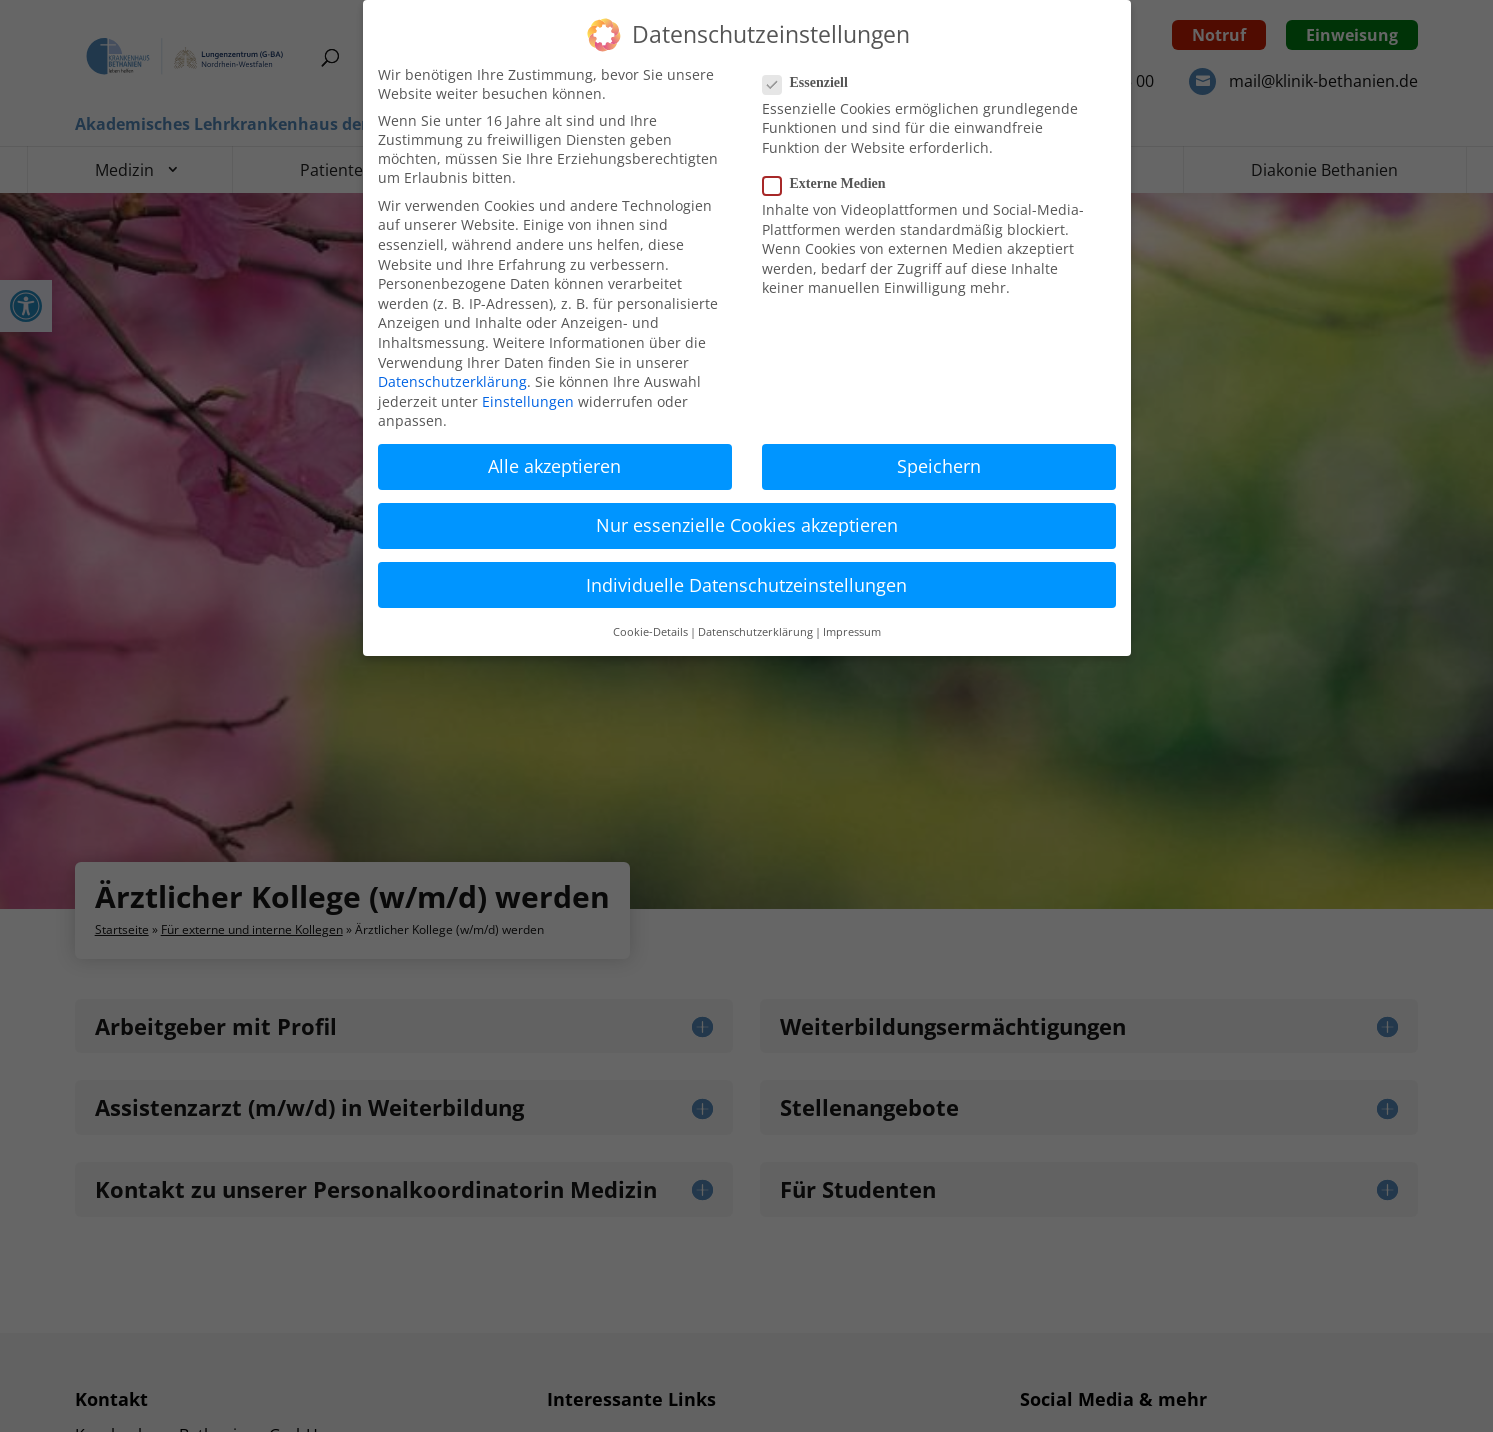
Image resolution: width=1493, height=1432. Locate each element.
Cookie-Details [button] (650, 632)
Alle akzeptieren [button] (554, 466)
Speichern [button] (939, 466)
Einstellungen (528, 401)
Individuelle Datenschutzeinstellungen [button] (746, 585)
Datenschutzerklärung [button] (755, 632)
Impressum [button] (852, 632)
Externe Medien (832, 184)
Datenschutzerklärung (452, 381)
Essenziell (813, 83)
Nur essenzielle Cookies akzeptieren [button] (747, 525)
